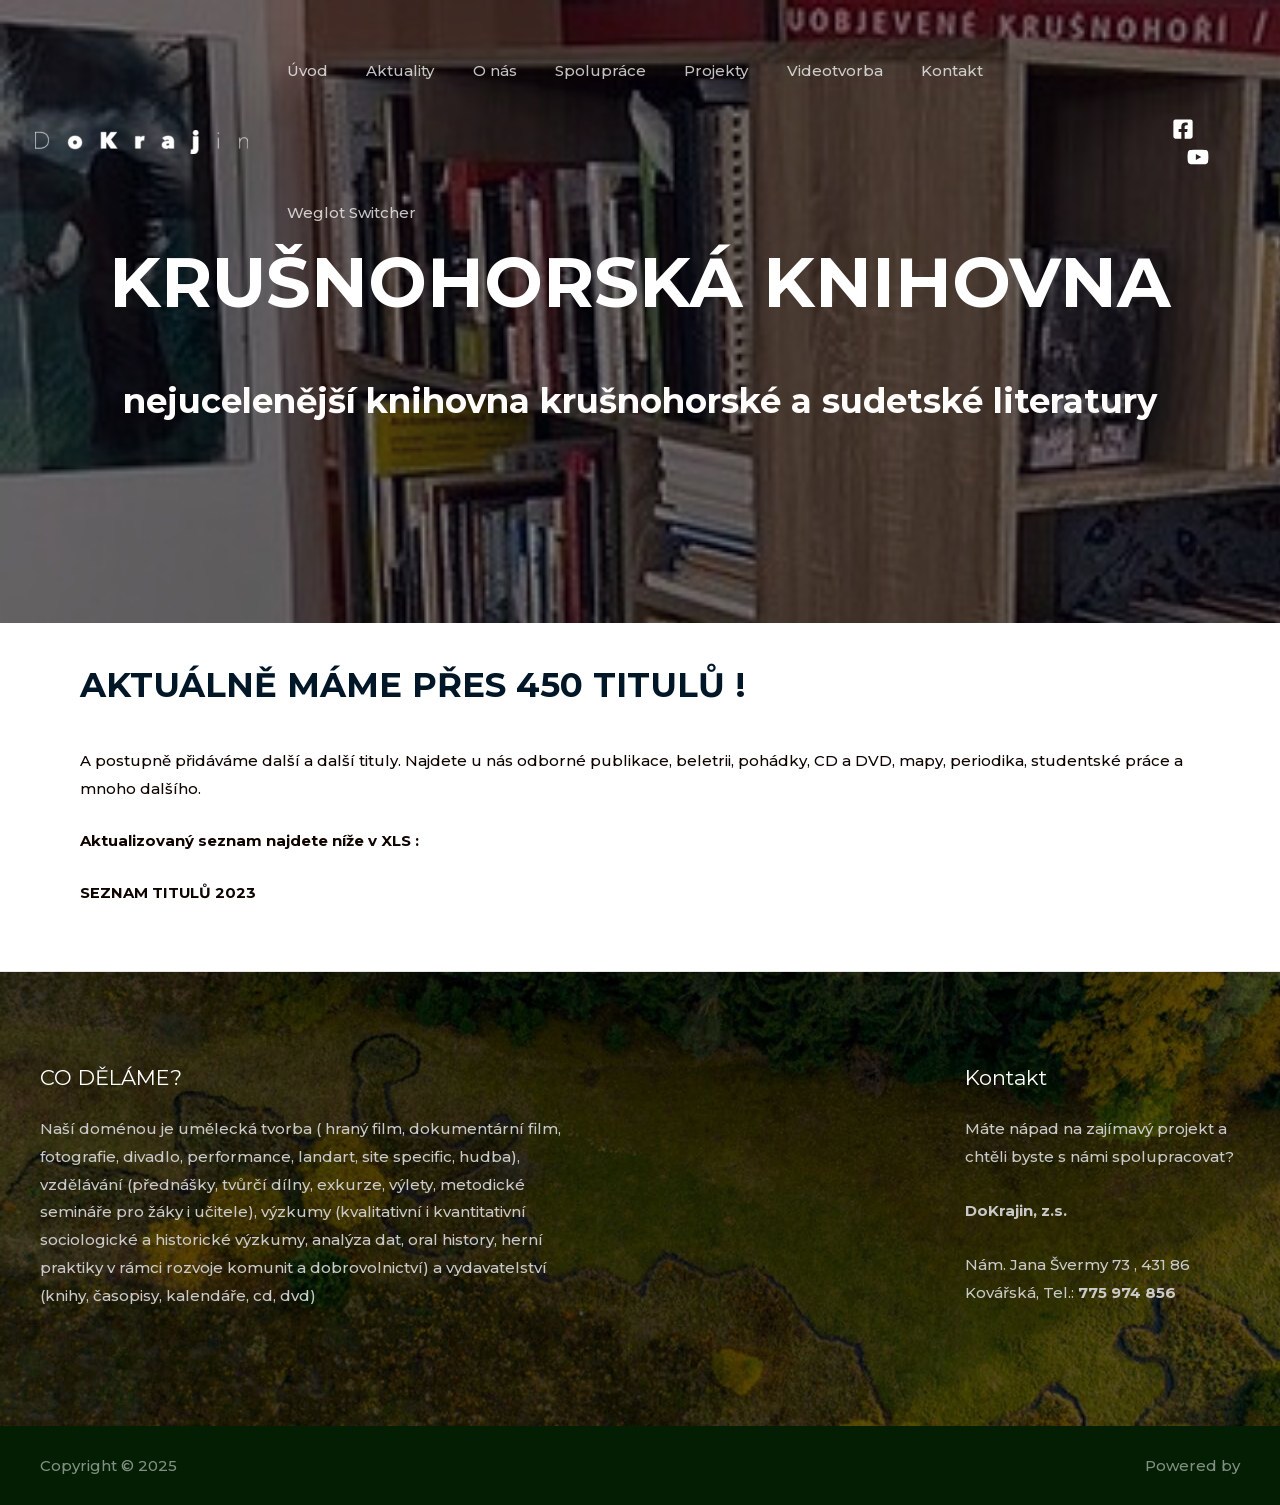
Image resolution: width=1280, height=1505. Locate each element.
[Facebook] (1182, 72)
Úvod (351, 70)
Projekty (727, 70)
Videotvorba (837, 70)
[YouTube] (1234, 72)
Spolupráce (619, 70)
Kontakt (946, 70)
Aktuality (436, 70)
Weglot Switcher (1071, 70)
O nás (522, 70)
